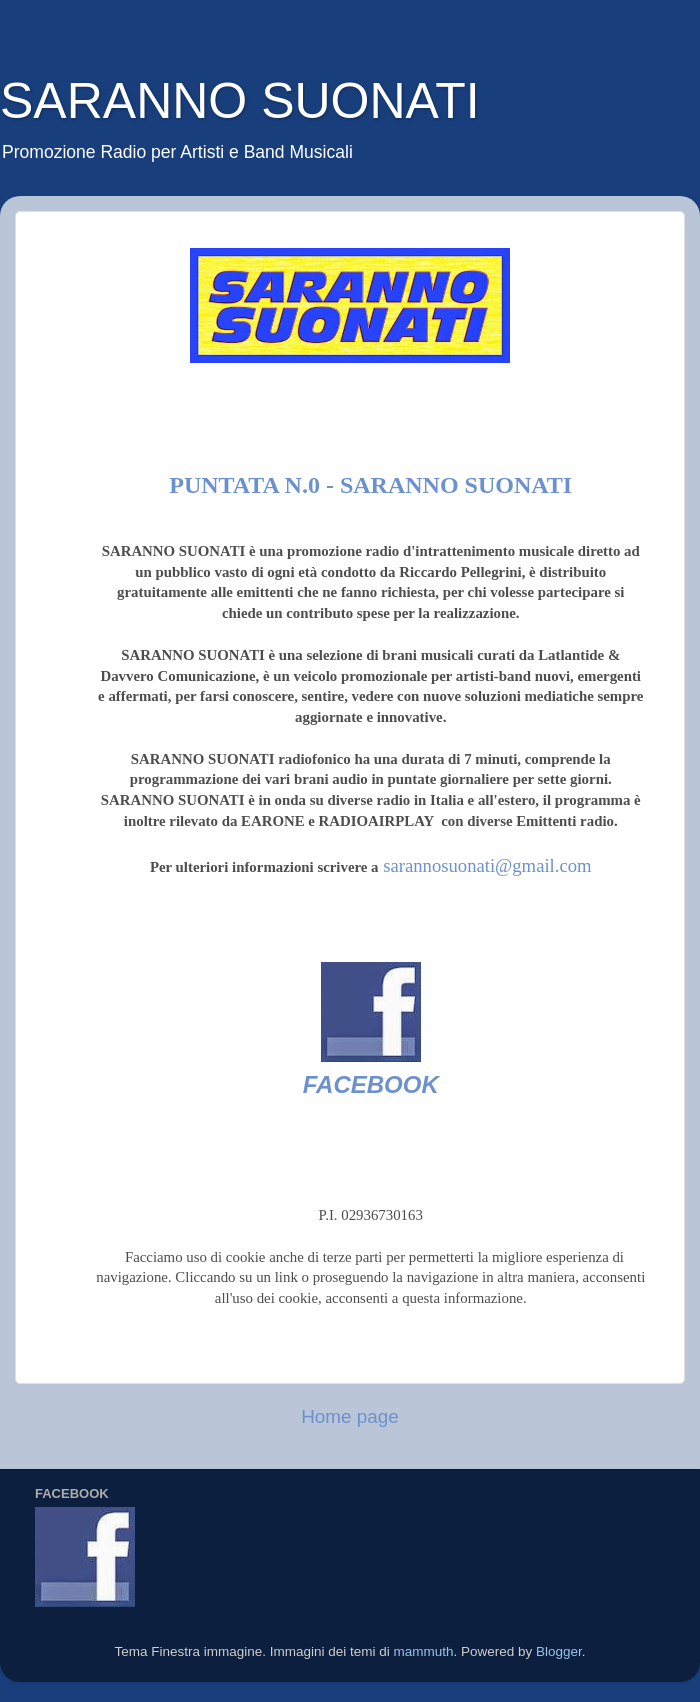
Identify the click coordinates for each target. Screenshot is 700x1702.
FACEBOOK (371, 1084)
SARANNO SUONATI (240, 101)
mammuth (423, 1651)
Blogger (559, 1651)
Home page (350, 1416)
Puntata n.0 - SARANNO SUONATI (370, 485)
